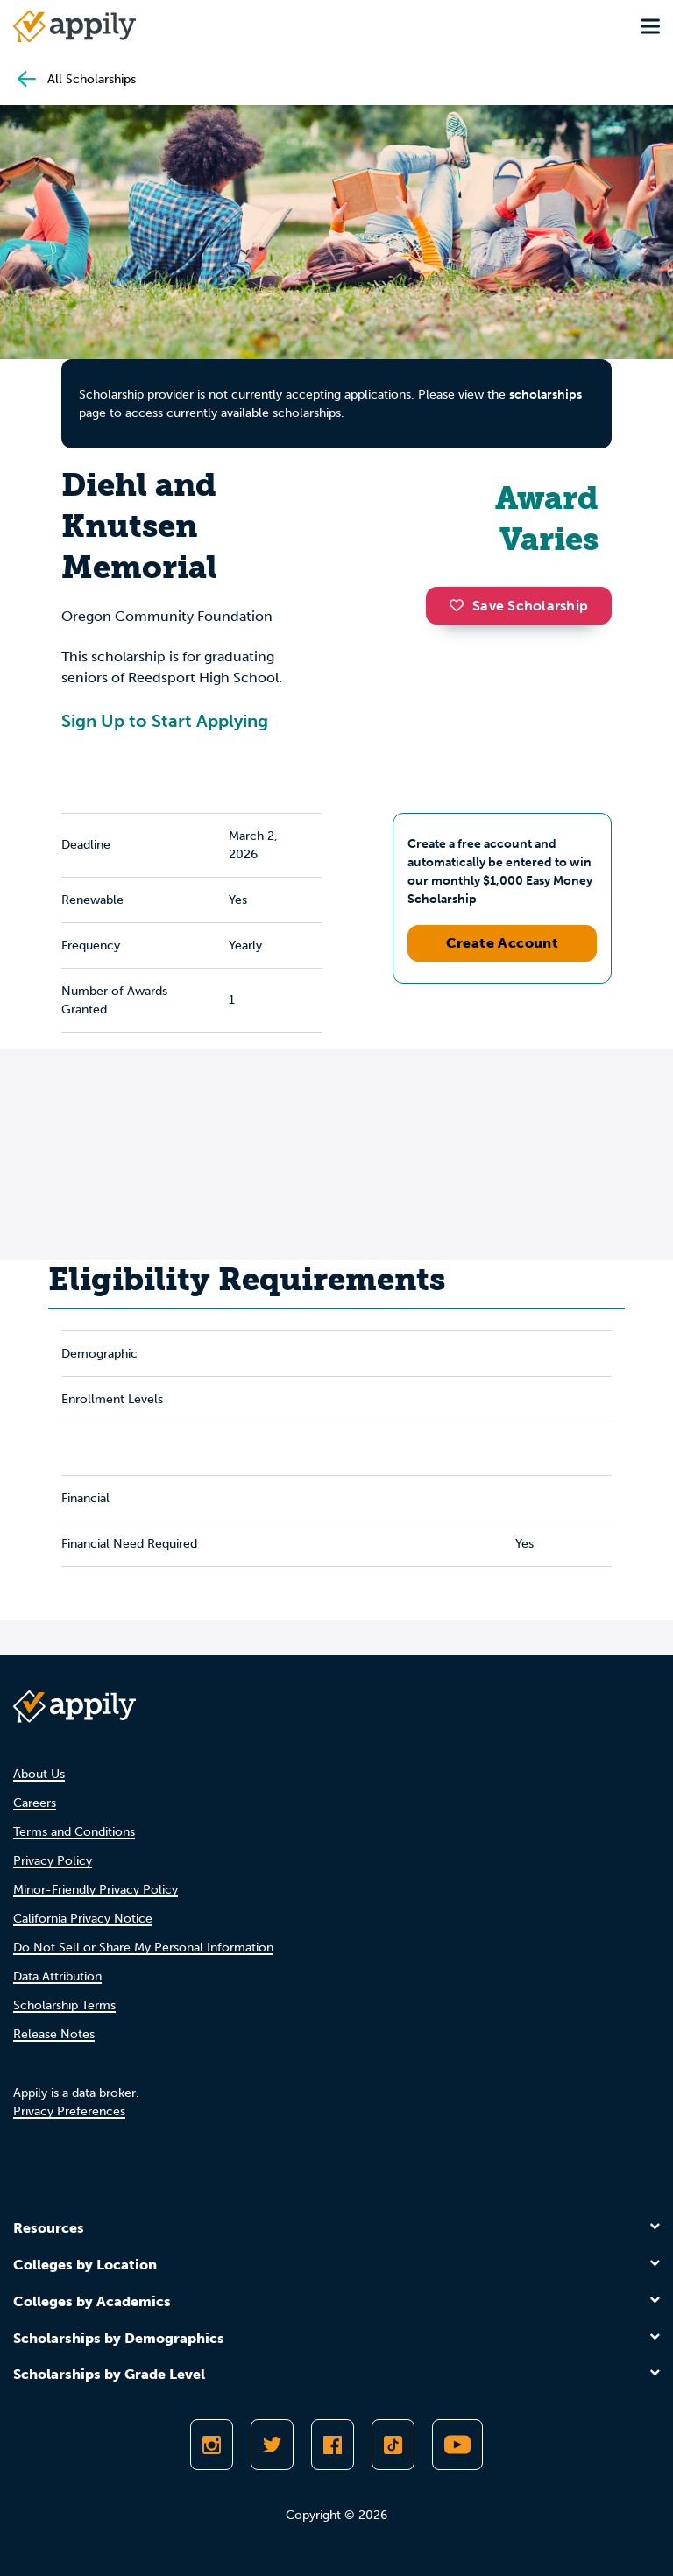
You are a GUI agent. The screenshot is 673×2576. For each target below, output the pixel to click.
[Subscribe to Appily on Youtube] (457, 2444)
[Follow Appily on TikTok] (393, 2444)
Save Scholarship (519, 605)
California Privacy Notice (82, 1918)
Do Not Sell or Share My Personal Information (143, 1947)
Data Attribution (57, 1976)
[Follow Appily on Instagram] (211, 2444)
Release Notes (54, 2034)
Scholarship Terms (64, 2005)
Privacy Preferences (69, 2111)
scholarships (545, 394)
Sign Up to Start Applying (164, 720)
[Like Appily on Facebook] (332, 2444)
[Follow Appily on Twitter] (272, 2444)
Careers (34, 1803)
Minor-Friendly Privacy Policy (95, 1889)
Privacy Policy (52, 1860)
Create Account (502, 943)
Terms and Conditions (74, 1831)
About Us (39, 1774)
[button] (461, 605)
